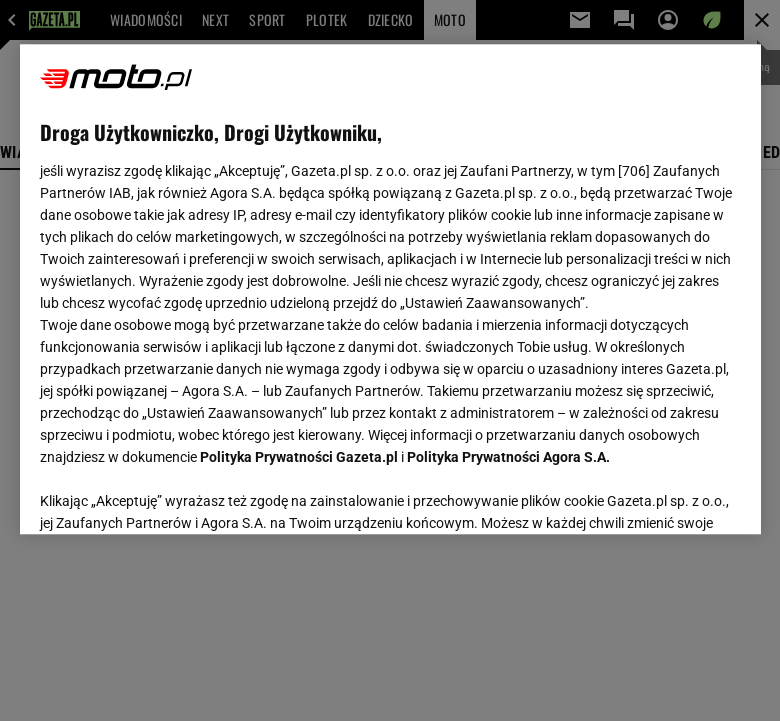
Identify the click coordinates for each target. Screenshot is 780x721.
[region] (390, 289)
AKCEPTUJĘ (672, 495)
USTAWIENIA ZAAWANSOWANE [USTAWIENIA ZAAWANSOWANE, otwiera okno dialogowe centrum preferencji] (170, 494)
